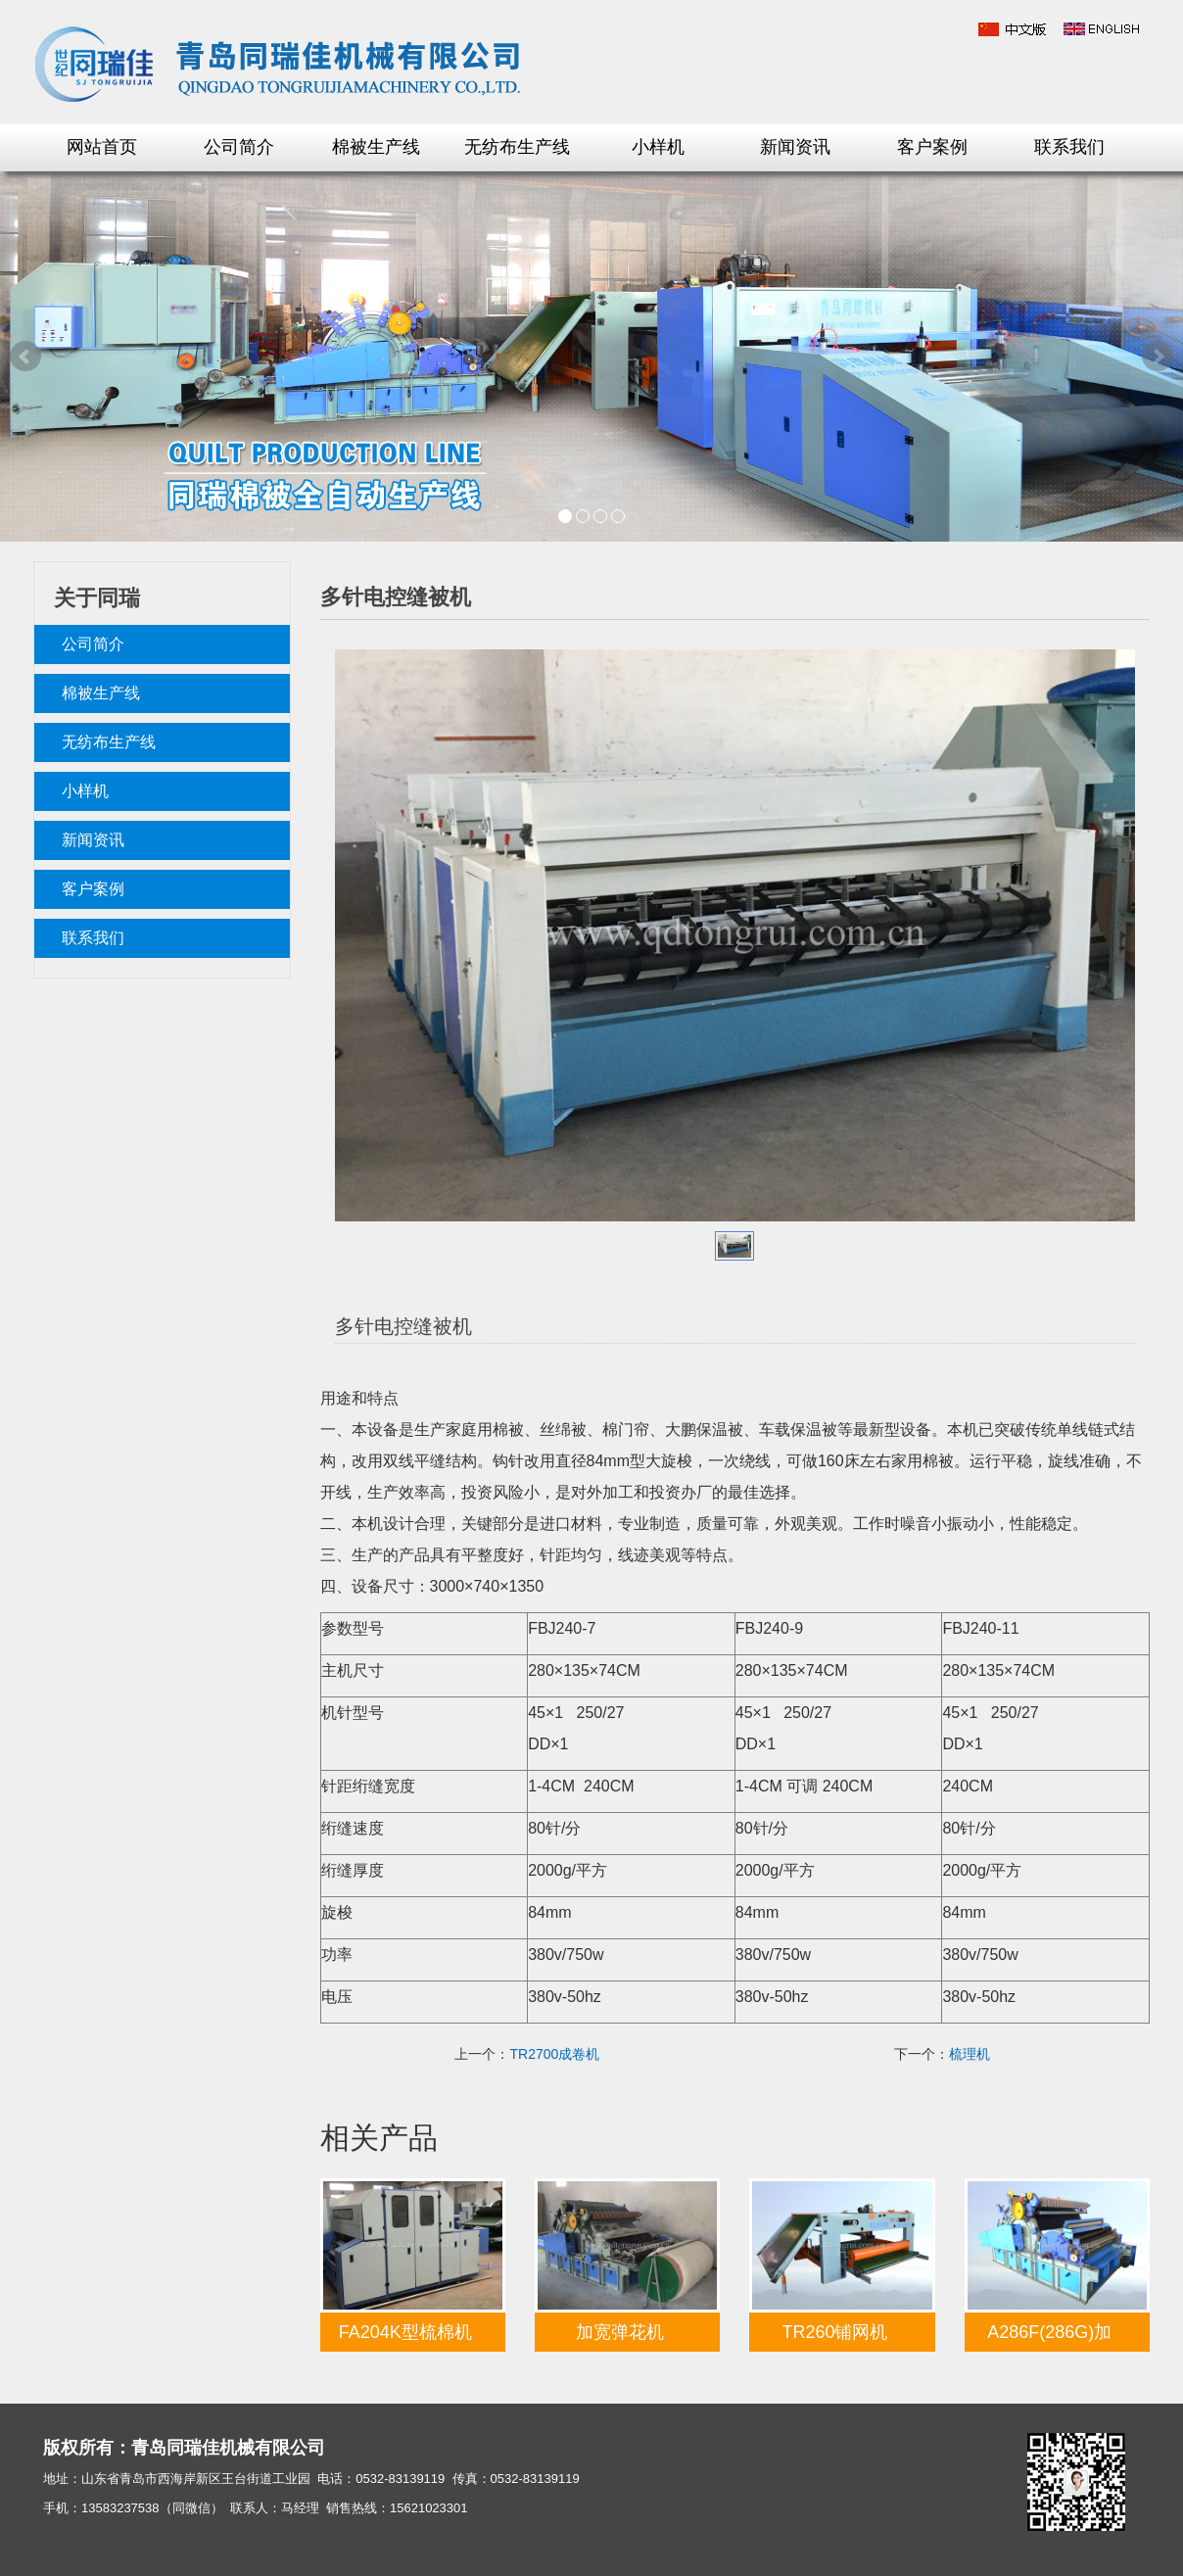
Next (1157, 356)
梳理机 (969, 2054)
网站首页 (102, 147)
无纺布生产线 (517, 147)
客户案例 (932, 147)
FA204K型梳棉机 (405, 2332)
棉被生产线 (376, 147)
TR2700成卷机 (554, 2054)
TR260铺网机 (834, 2332)
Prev (25, 356)
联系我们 (1069, 147)
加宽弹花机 (620, 2332)
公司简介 (239, 147)
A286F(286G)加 (1049, 2332)
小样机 (658, 147)
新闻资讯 (795, 147)
